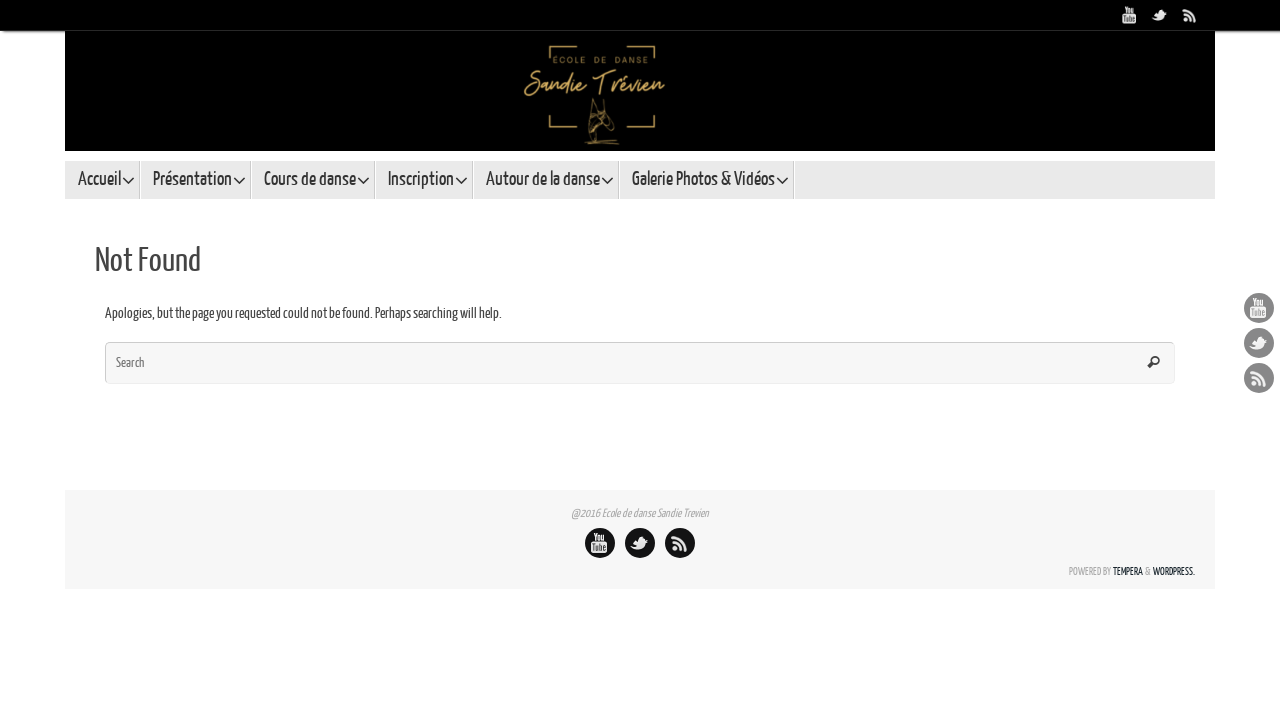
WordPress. (1174, 571)
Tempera (1128, 571)
